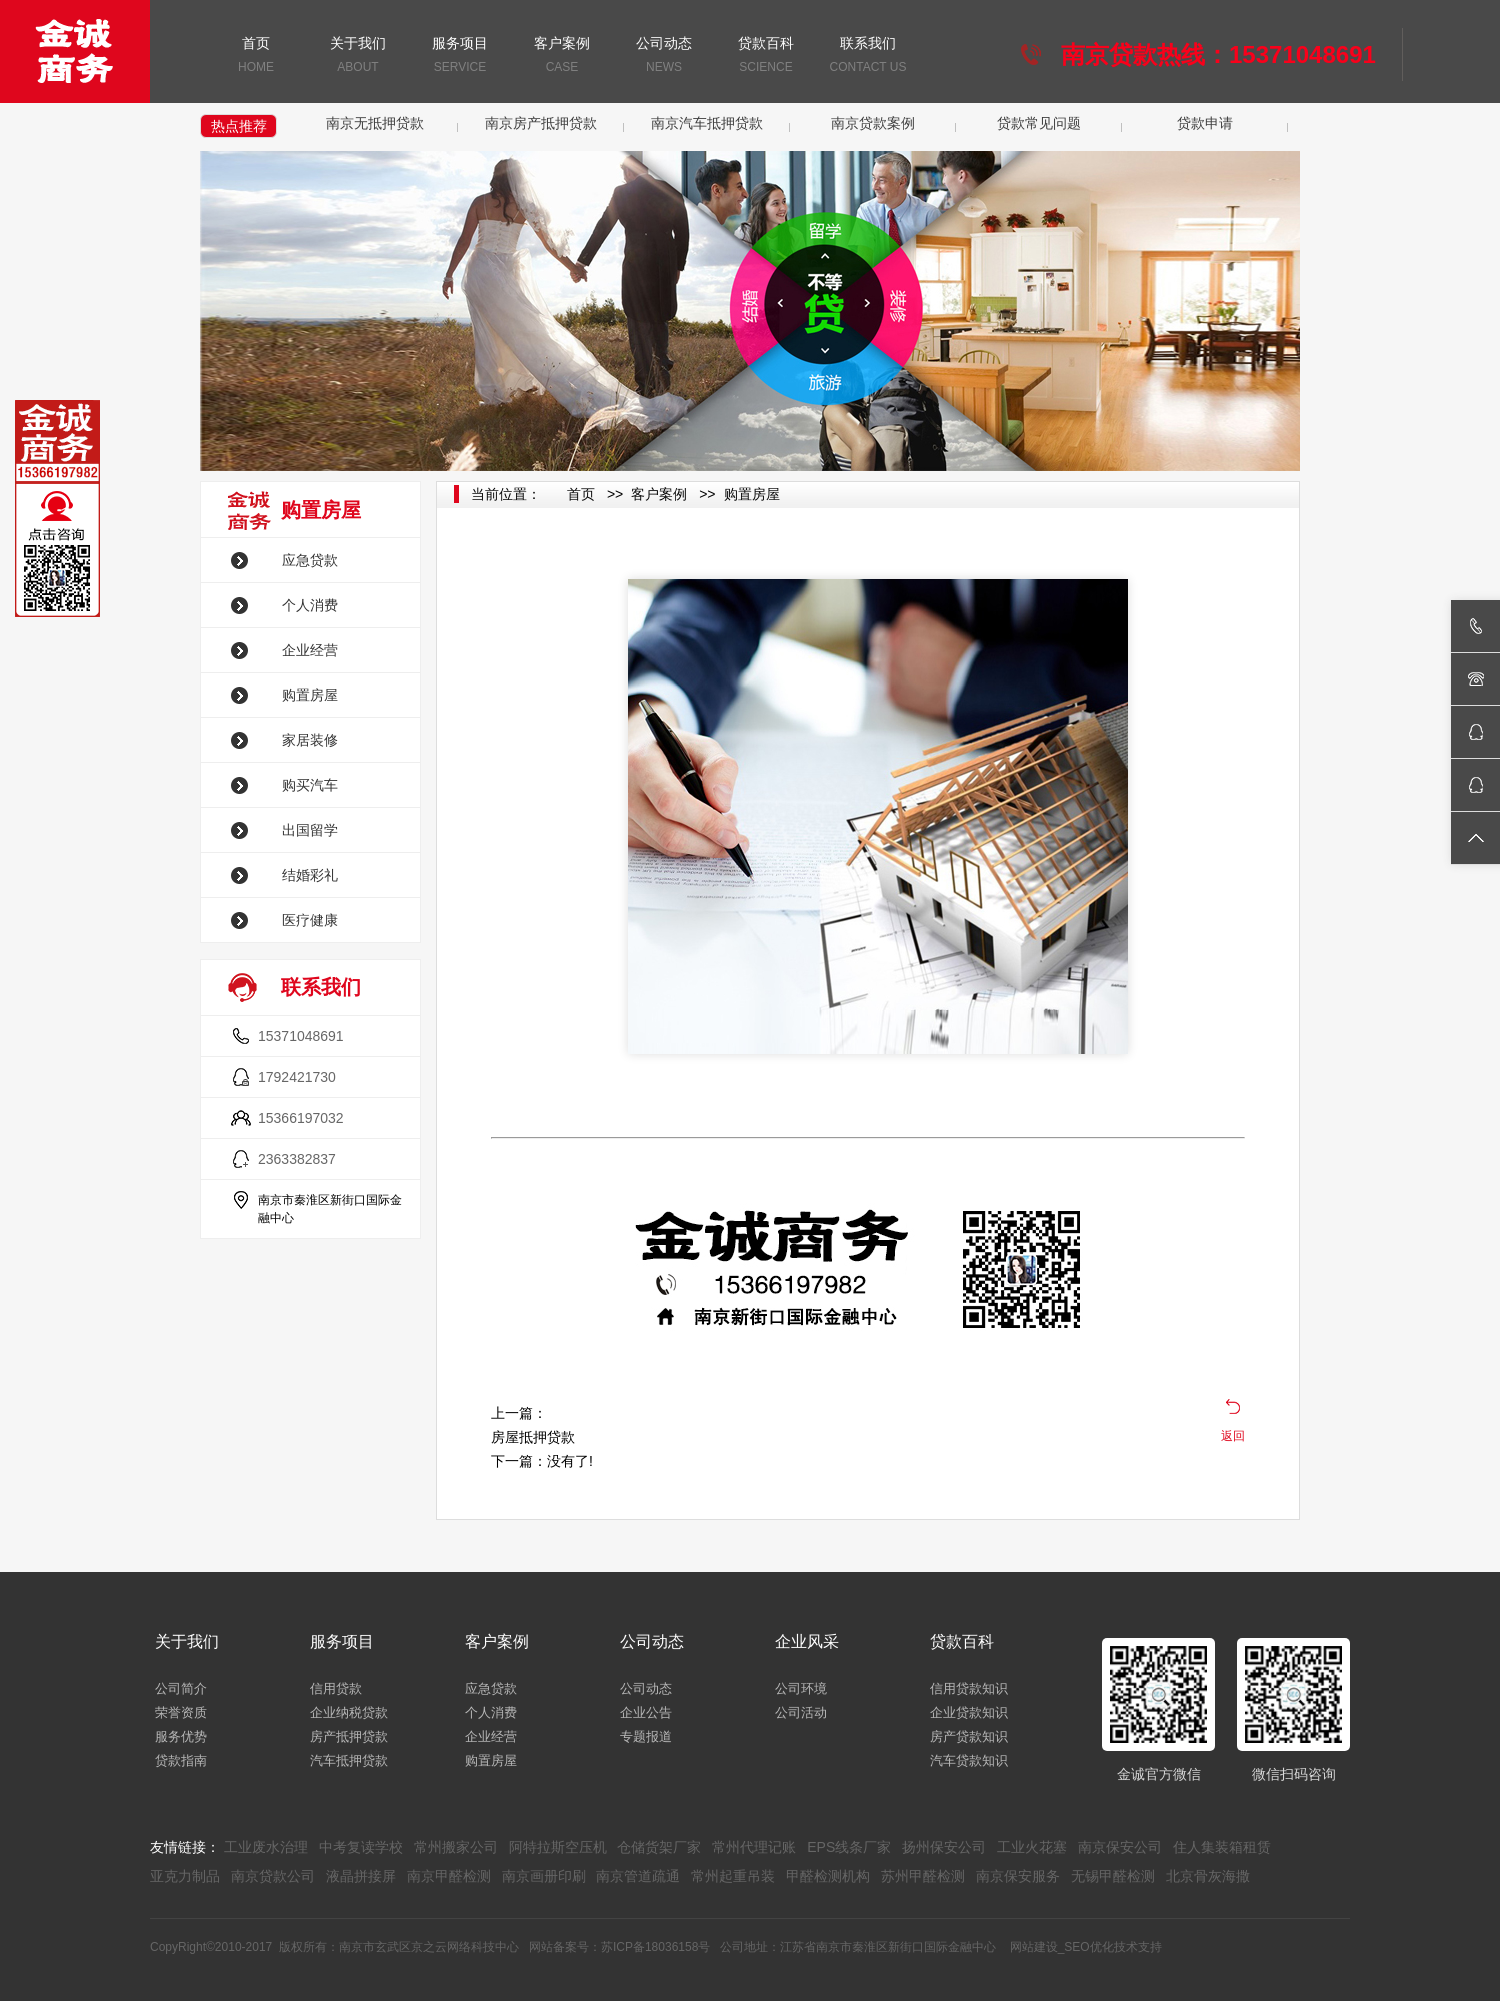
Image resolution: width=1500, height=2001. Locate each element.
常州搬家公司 (456, 1847)
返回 (1233, 1436)
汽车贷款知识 (969, 1760)
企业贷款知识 (969, 1712)
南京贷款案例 (873, 123)
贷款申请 (1205, 123)
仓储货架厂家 (659, 1847)
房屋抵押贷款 (533, 1437)
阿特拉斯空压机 (558, 1847)
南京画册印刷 (544, 1876)
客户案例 (562, 56)
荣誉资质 (181, 1712)
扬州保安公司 (944, 1847)
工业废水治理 (266, 1847)
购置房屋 (310, 695)
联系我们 (868, 56)
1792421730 (297, 1077)
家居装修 (310, 740)
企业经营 (310, 650)
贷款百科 (766, 56)
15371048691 (301, 1036)
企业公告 (646, 1712)
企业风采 (807, 1641)
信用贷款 (336, 1688)
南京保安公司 (1120, 1847)
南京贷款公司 (273, 1876)
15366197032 (301, 1118)
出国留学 (310, 830)
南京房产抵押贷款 (541, 123)
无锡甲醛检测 (1113, 1876)
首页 (256, 56)
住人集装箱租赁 (1222, 1847)
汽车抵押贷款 (349, 1760)
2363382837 (297, 1159)
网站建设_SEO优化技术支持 (1086, 1947)
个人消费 (310, 605)
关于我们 (358, 56)
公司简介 (181, 1688)
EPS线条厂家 (849, 1847)
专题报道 (646, 1736)
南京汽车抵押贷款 (707, 123)
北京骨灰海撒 (1208, 1876)
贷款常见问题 (1039, 123)
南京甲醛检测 (449, 1876)
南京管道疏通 (638, 1876)
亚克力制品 (185, 1876)
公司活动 (801, 1712)
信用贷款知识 (969, 1688)
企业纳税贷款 (349, 1712)
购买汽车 (310, 785)
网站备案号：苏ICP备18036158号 (619, 1947)
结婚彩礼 (310, 875)
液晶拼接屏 (361, 1876)
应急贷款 (310, 560)
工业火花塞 (1032, 1847)
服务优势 (181, 1736)
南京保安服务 (1018, 1876)
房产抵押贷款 (349, 1736)
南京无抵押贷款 (375, 123)
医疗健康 (310, 920)
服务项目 (460, 56)
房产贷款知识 (969, 1736)
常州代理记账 (754, 1847)
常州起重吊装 (733, 1876)
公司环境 (801, 1688)
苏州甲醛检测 (923, 1876)
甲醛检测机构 (828, 1876)
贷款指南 (181, 1760)
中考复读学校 (361, 1847)
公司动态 (664, 56)
